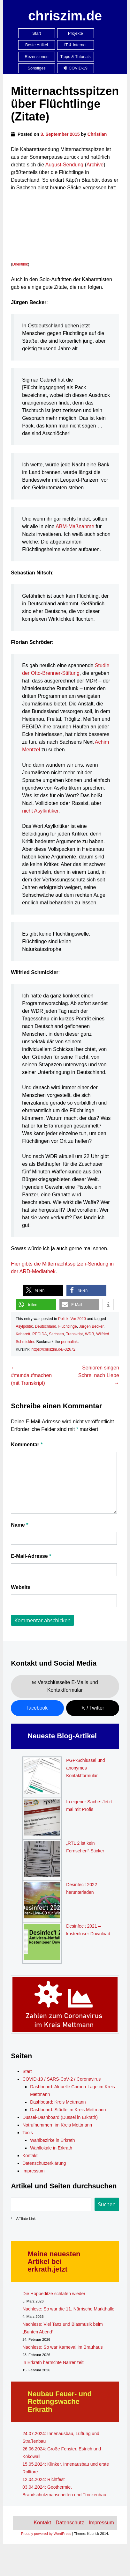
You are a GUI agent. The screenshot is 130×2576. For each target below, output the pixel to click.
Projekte (75, 33)
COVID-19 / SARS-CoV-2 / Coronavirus (61, 2079)
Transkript (74, 1334)
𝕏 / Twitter (92, 1708)
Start (36, 33)
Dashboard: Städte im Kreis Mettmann (68, 2109)
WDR (89, 1334)
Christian (97, 134)
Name (19, 1525)
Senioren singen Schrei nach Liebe (98, 1375)
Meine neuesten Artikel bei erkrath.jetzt (53, 2261)
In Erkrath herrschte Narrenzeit (52, 2362)
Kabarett (23, 1334)
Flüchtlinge (67, 1326)
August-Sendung (64, 164)
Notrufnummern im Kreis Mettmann (57, 2124)
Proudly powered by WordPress (46, 2534)
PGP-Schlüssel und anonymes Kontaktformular (85, 1768)
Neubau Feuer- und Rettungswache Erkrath (59, 2401)
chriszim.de (65, 15)
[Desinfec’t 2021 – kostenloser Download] (42, 1943)
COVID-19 (75, 68)
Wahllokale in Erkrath (51, 2147)
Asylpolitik (24, 1326)
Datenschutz (70, 2522)
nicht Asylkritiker (40, 811)
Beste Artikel (36, 44)
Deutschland (45, 1326)
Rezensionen (37, 56)
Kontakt (29, 2155)
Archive (95, 164)
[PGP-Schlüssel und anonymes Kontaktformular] (42, 1777)
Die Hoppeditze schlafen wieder (53, 2293)
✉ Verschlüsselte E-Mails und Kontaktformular (65, 1686)
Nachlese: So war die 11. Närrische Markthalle (68, 2308)
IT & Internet (75, 44)
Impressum (33, 2170)
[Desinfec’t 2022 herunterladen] (42, 1901)
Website (20, 1587)
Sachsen (56, 1334)
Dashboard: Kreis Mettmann (58, 2102)
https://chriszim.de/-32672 (53, 1349)
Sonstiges (37, 68)
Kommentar (27, 1444)
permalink (69, 1341)
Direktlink (20, 264)
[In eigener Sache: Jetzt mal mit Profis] (42, 1818)
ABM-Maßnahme (75, 526)
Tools (27, 2132)
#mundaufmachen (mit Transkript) (31, 1375)
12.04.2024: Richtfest (43, 2479)
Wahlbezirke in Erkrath (52, 2140)
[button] (43, 1290)
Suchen (107, 2204)
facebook (37, 1708)
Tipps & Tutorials (75, 56)
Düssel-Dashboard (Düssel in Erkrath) (60, 2117)
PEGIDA (39, 1334)
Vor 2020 (78, 1319)
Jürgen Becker (91, 1326)
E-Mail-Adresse (31, 1556)
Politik (63, 1319)
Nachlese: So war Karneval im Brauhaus (62, 2347)
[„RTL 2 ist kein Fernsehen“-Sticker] (42, 1860)
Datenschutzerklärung (44, 2163)
